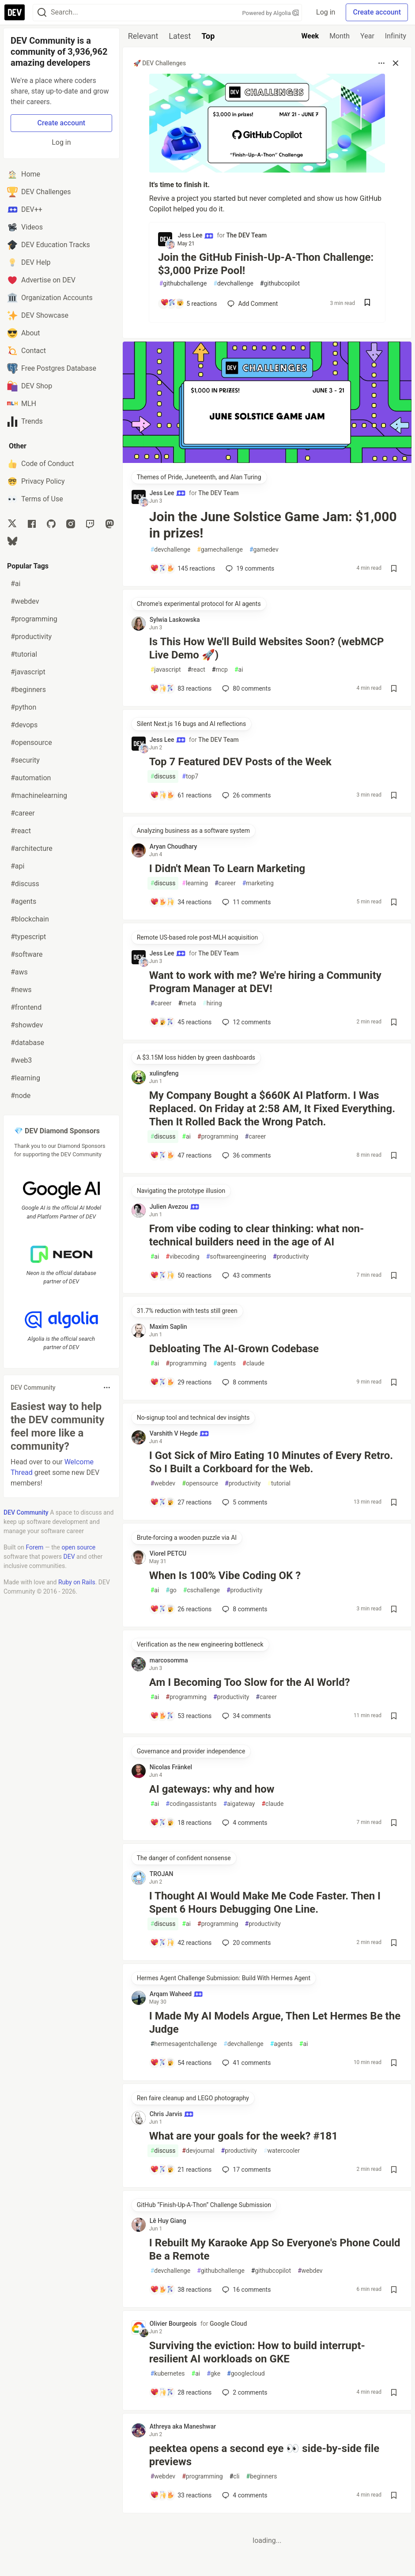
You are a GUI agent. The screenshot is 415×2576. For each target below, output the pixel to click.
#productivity (31, 636)
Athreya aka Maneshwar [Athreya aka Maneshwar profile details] (183, 2426)
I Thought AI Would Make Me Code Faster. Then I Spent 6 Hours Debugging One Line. (265, 1902)
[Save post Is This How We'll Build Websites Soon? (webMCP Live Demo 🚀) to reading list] (394, 688)
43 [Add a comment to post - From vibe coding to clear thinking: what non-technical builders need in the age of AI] (245, 1275)
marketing (258, 883)
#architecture (32, 848)
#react (21, 831)
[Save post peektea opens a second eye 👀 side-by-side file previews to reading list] (394, 2495)
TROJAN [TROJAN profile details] (162, 1873)
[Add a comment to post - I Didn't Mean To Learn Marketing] (181, 902)
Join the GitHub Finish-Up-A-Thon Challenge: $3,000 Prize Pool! (266, 264)
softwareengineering (236, 1256)
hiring (212, 1003)
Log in (325, 12)
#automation (31, 778)
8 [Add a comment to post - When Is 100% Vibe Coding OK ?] (243, 1609)
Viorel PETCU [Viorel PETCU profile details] (168, 1553)
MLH (21, 404)
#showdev (27, 1025)
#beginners (28, 689)
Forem (35, 1547)
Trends (25, 421)
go (171, 1590)
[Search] (42, 12)
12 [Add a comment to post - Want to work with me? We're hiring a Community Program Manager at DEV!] (245, 1022)
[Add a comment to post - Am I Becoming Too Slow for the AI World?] (181, 1716)
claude (253, 1363)
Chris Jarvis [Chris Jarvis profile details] (171, 2113)
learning (195, 883)
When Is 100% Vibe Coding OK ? (225, 1575)
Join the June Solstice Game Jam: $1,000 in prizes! (273, 525)
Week (310, 36)
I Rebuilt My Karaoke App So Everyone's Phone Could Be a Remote (274, 2249)
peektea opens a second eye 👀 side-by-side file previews (264, 2455)
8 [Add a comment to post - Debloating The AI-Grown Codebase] (243, 1382)
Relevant (143, 36)
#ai (15, 583)
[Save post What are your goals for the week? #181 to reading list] (394, 2169)
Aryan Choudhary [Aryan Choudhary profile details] (173, 846)
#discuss (25, 884)
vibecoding (182, 1256)
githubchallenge (183, 283)
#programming (34, 619)
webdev (163, 1483)
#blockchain (30, 919)
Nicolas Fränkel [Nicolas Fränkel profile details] (171, 1767)
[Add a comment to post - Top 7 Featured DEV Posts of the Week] (181, 795)
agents (224, 1363)
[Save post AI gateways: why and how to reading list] (394, 1822)
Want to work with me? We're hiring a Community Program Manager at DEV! (265, 982)
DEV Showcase (37, 315)
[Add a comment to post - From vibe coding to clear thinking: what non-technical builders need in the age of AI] (181, 1275)
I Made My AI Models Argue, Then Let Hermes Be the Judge (274, 2022)
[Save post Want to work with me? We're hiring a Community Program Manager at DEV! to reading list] (394, 1022)
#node (20, 1095)
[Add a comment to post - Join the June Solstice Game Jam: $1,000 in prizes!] (183, 568)
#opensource (31, 742)
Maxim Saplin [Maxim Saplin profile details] (168, 1326)
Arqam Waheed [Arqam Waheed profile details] (176, 1993)
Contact (26, 351)
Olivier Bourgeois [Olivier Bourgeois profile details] (173, 2323)
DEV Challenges (39, 192)
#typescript (28, 937)
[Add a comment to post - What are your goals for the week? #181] (181, 2169)
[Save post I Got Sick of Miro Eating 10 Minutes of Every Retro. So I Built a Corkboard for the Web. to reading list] (394, 1502)
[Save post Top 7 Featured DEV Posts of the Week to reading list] (394, 795)
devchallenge (233, 283)
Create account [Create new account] (62, 123)
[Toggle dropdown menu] (107, 1387)
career (225, 883)
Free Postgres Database (51, 368)
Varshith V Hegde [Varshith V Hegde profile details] (179, 1433)
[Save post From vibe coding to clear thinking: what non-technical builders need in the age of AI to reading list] (394, 1275)
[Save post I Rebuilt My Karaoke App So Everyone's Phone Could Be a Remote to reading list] (394, 2289)
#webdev (25, 601)
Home (23, 174)
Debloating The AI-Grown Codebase (234, 1349)
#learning (25, 1078)
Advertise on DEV (41, 280)
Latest (180, 36)
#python (23, 707)
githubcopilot (280, 283)
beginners (261, 2476)
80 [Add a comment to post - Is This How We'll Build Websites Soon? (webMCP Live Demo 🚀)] (245, 688)
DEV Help (29, 262)
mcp (220, 669)
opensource (200, 1483)
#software (27, 954)
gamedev (264, 549)
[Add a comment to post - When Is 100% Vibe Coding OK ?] (181, 1609)
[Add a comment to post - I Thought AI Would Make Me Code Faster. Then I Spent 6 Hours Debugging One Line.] (181, 1943)
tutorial (278, 1483)
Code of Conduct (40, 464)
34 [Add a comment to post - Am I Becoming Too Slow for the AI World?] (245, 1716)
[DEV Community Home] (15, 12)
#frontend (26, 1007)
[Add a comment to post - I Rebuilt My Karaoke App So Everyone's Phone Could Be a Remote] (181, 2290)
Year (367, 36)
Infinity (395, 36)
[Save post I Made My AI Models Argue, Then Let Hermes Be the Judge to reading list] (394, 2063)
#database (27, 1042)
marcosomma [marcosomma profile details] (169, 1660)
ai (238, 669)
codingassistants (191, 1804)
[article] (267, 460)
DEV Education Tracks (48, 245)
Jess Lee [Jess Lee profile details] (195, 235)
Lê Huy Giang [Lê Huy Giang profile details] (168, 2220)
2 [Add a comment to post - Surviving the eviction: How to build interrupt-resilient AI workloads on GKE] (243, 2392)
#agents (23, 901)
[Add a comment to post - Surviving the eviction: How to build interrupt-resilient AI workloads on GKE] (181, 2392)
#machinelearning (39, 795)
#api (17, 866)
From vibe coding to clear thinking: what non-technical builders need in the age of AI (256, 1235)
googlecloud (245, 2373)
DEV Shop (29, 386)
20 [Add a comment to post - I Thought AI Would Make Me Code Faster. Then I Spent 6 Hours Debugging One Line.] (245, 1942)
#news (21, 989)
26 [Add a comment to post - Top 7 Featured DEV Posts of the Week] (245, 795)
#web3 (21, 1060)
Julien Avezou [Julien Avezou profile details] (175, 1206)
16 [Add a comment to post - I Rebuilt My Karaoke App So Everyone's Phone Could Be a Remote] (245, 2289)
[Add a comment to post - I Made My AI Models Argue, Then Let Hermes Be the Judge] (181, 2063)
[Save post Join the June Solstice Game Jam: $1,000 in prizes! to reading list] (394, 568)
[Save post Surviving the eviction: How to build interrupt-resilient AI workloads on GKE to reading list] (394, 2392)
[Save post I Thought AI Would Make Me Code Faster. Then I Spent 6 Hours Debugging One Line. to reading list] (394, 1943)
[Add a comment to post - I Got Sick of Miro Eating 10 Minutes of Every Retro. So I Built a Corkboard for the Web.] (181, 1502)
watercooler (282, 2150)
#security (25, 760)
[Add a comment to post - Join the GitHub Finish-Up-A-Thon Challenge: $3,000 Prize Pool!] (188, 304)
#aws (19, 972)
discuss (163, 776)
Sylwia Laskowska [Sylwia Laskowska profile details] (175, 619)
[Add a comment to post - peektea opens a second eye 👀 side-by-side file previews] (181, 2495)
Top (208, 36)
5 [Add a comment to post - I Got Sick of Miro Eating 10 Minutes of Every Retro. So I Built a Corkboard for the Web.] (243, 1502)
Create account (377, 12)
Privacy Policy (36, 481)
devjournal (198, 2150)
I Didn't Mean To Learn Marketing (227, 868)
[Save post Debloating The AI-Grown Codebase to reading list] (394, 1382)
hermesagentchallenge (184, 2044)
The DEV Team (246, 235)
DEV (69, 1556)
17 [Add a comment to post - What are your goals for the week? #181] (245, 2169)
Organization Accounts (50, 298)
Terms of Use (35, 499)
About (23, 333)
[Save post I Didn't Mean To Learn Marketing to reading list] (394, 902)
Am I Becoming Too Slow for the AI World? (249, 1682)
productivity (291, 1256)
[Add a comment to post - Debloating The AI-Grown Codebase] (181, 1382)
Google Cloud (228, 2323)
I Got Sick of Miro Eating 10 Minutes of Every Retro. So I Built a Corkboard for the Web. (271, 1462)
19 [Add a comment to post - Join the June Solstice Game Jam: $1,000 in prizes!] (249, 568)
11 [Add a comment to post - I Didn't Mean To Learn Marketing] (245, 902)
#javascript (28, 672)
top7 (190, 776)
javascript (166, 669)
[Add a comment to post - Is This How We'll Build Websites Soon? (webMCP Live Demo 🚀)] (181, 688)
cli (235, 2476)
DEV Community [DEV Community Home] (26, 1512)
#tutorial (24, 654)
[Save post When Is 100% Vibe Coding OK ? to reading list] (394, 1609)
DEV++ (24, 209)
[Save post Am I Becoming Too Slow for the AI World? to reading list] (394, 1716)
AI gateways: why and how (212, 1789)
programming (217, 1136)
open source (78, 1547)
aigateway (239, 1804)
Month (339, 36)
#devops (24, 725)
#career (23, 813)
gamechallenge (220, 549)
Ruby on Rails (76, 1582)
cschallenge (201, 1590)
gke (213, 2373)
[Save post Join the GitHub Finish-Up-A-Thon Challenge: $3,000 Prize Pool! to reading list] (367, 303)
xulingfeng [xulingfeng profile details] (164, 1073)
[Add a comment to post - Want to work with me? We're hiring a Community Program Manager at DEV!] (181, 1022)
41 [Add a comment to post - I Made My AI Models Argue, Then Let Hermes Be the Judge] (245, 2062)
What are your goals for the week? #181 (243, 2136)
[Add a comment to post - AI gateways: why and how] (181, 1823)
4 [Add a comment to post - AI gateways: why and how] (243, 1822)
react (196, 669)
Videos (25, 227)
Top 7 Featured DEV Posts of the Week (240, 762)
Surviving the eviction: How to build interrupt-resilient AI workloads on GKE (257, 2352)
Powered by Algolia (270, 13)
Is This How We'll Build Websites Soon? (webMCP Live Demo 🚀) (266, 648)
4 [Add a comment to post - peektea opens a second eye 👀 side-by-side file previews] (243, 2495)
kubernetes (168, 2373)
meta (187, 1003)
